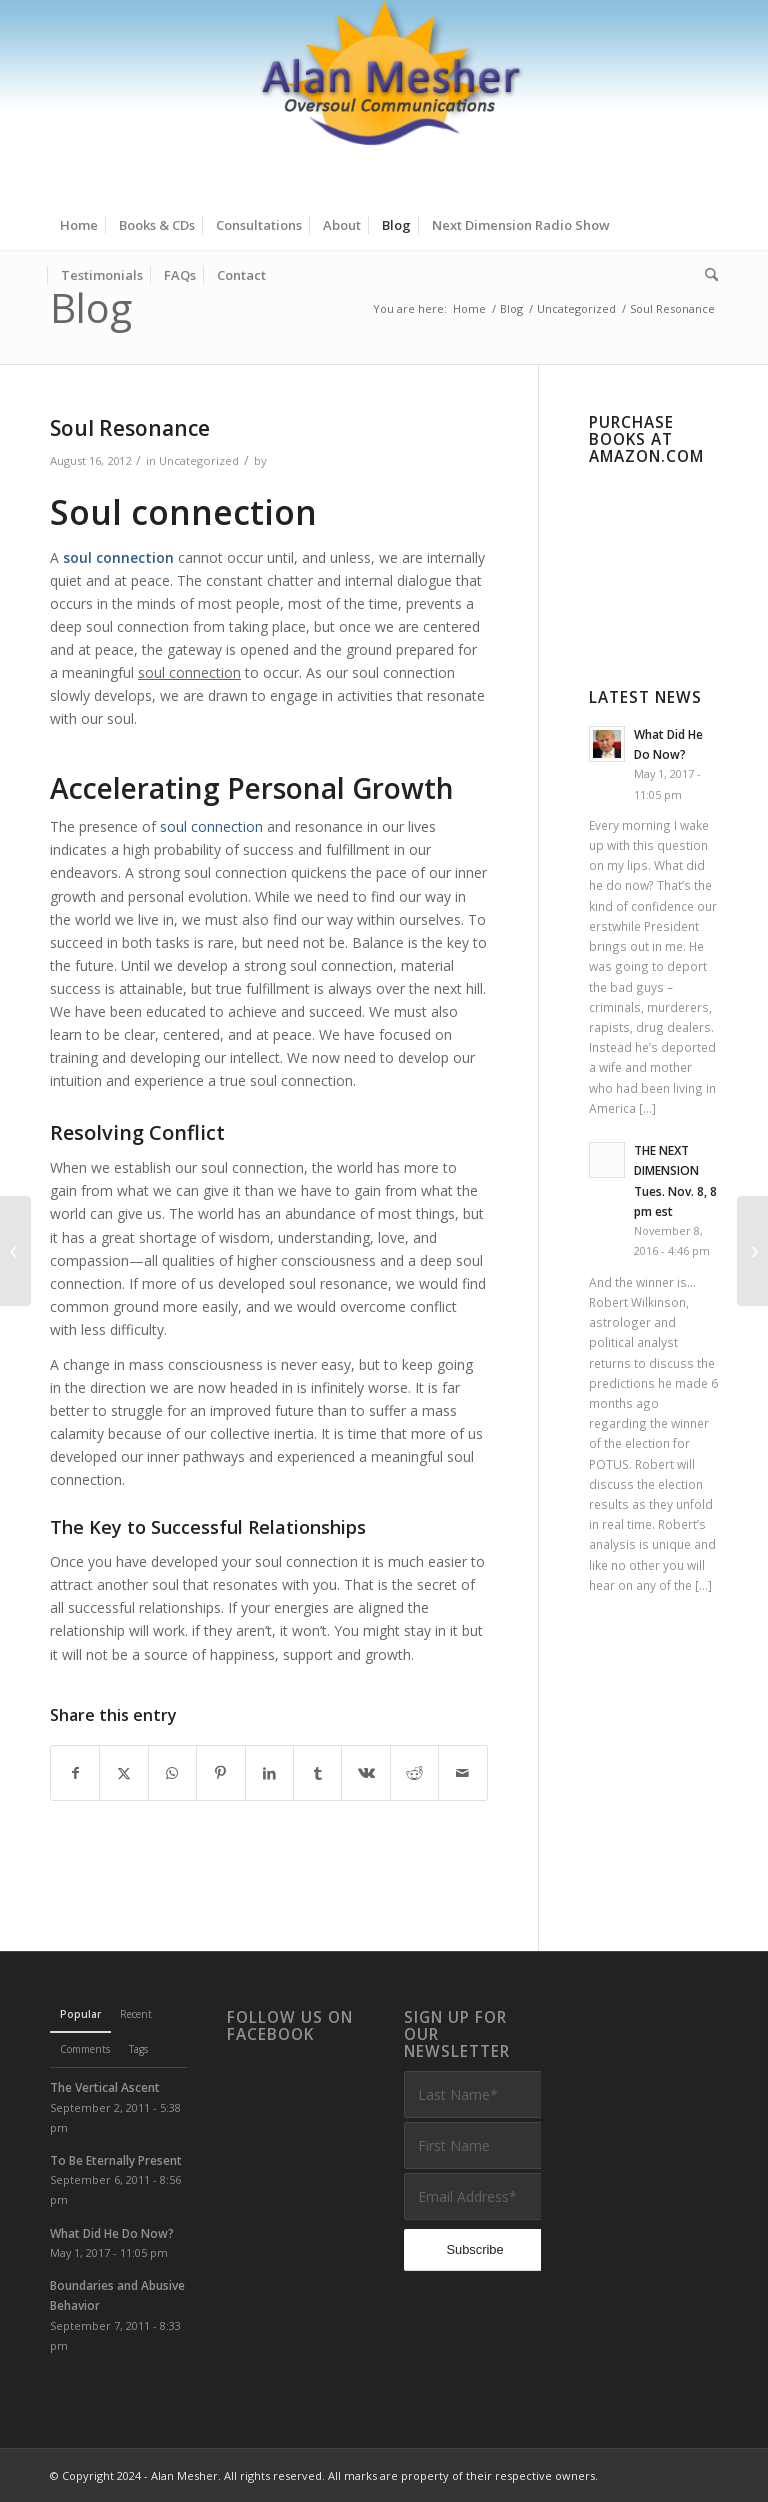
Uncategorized (199, 460)
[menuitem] (79, 225)
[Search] (706, 275)
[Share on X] (123, 1773)
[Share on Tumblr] (317, 1773)
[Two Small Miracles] (15, 1251)
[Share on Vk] (365, 1773)
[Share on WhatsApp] (172, 1773)
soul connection (211, 826)
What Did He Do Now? (112, 2233)
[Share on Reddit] (414, 1773)
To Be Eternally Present (116, 2160)
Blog (91, 307)
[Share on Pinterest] (220, 1773)
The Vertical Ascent (105, 2087)
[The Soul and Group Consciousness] (752, 1251)
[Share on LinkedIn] (269, 1773)
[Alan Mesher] (384, 100)
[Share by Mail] (463, 1773)
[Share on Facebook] (75, 1773)
